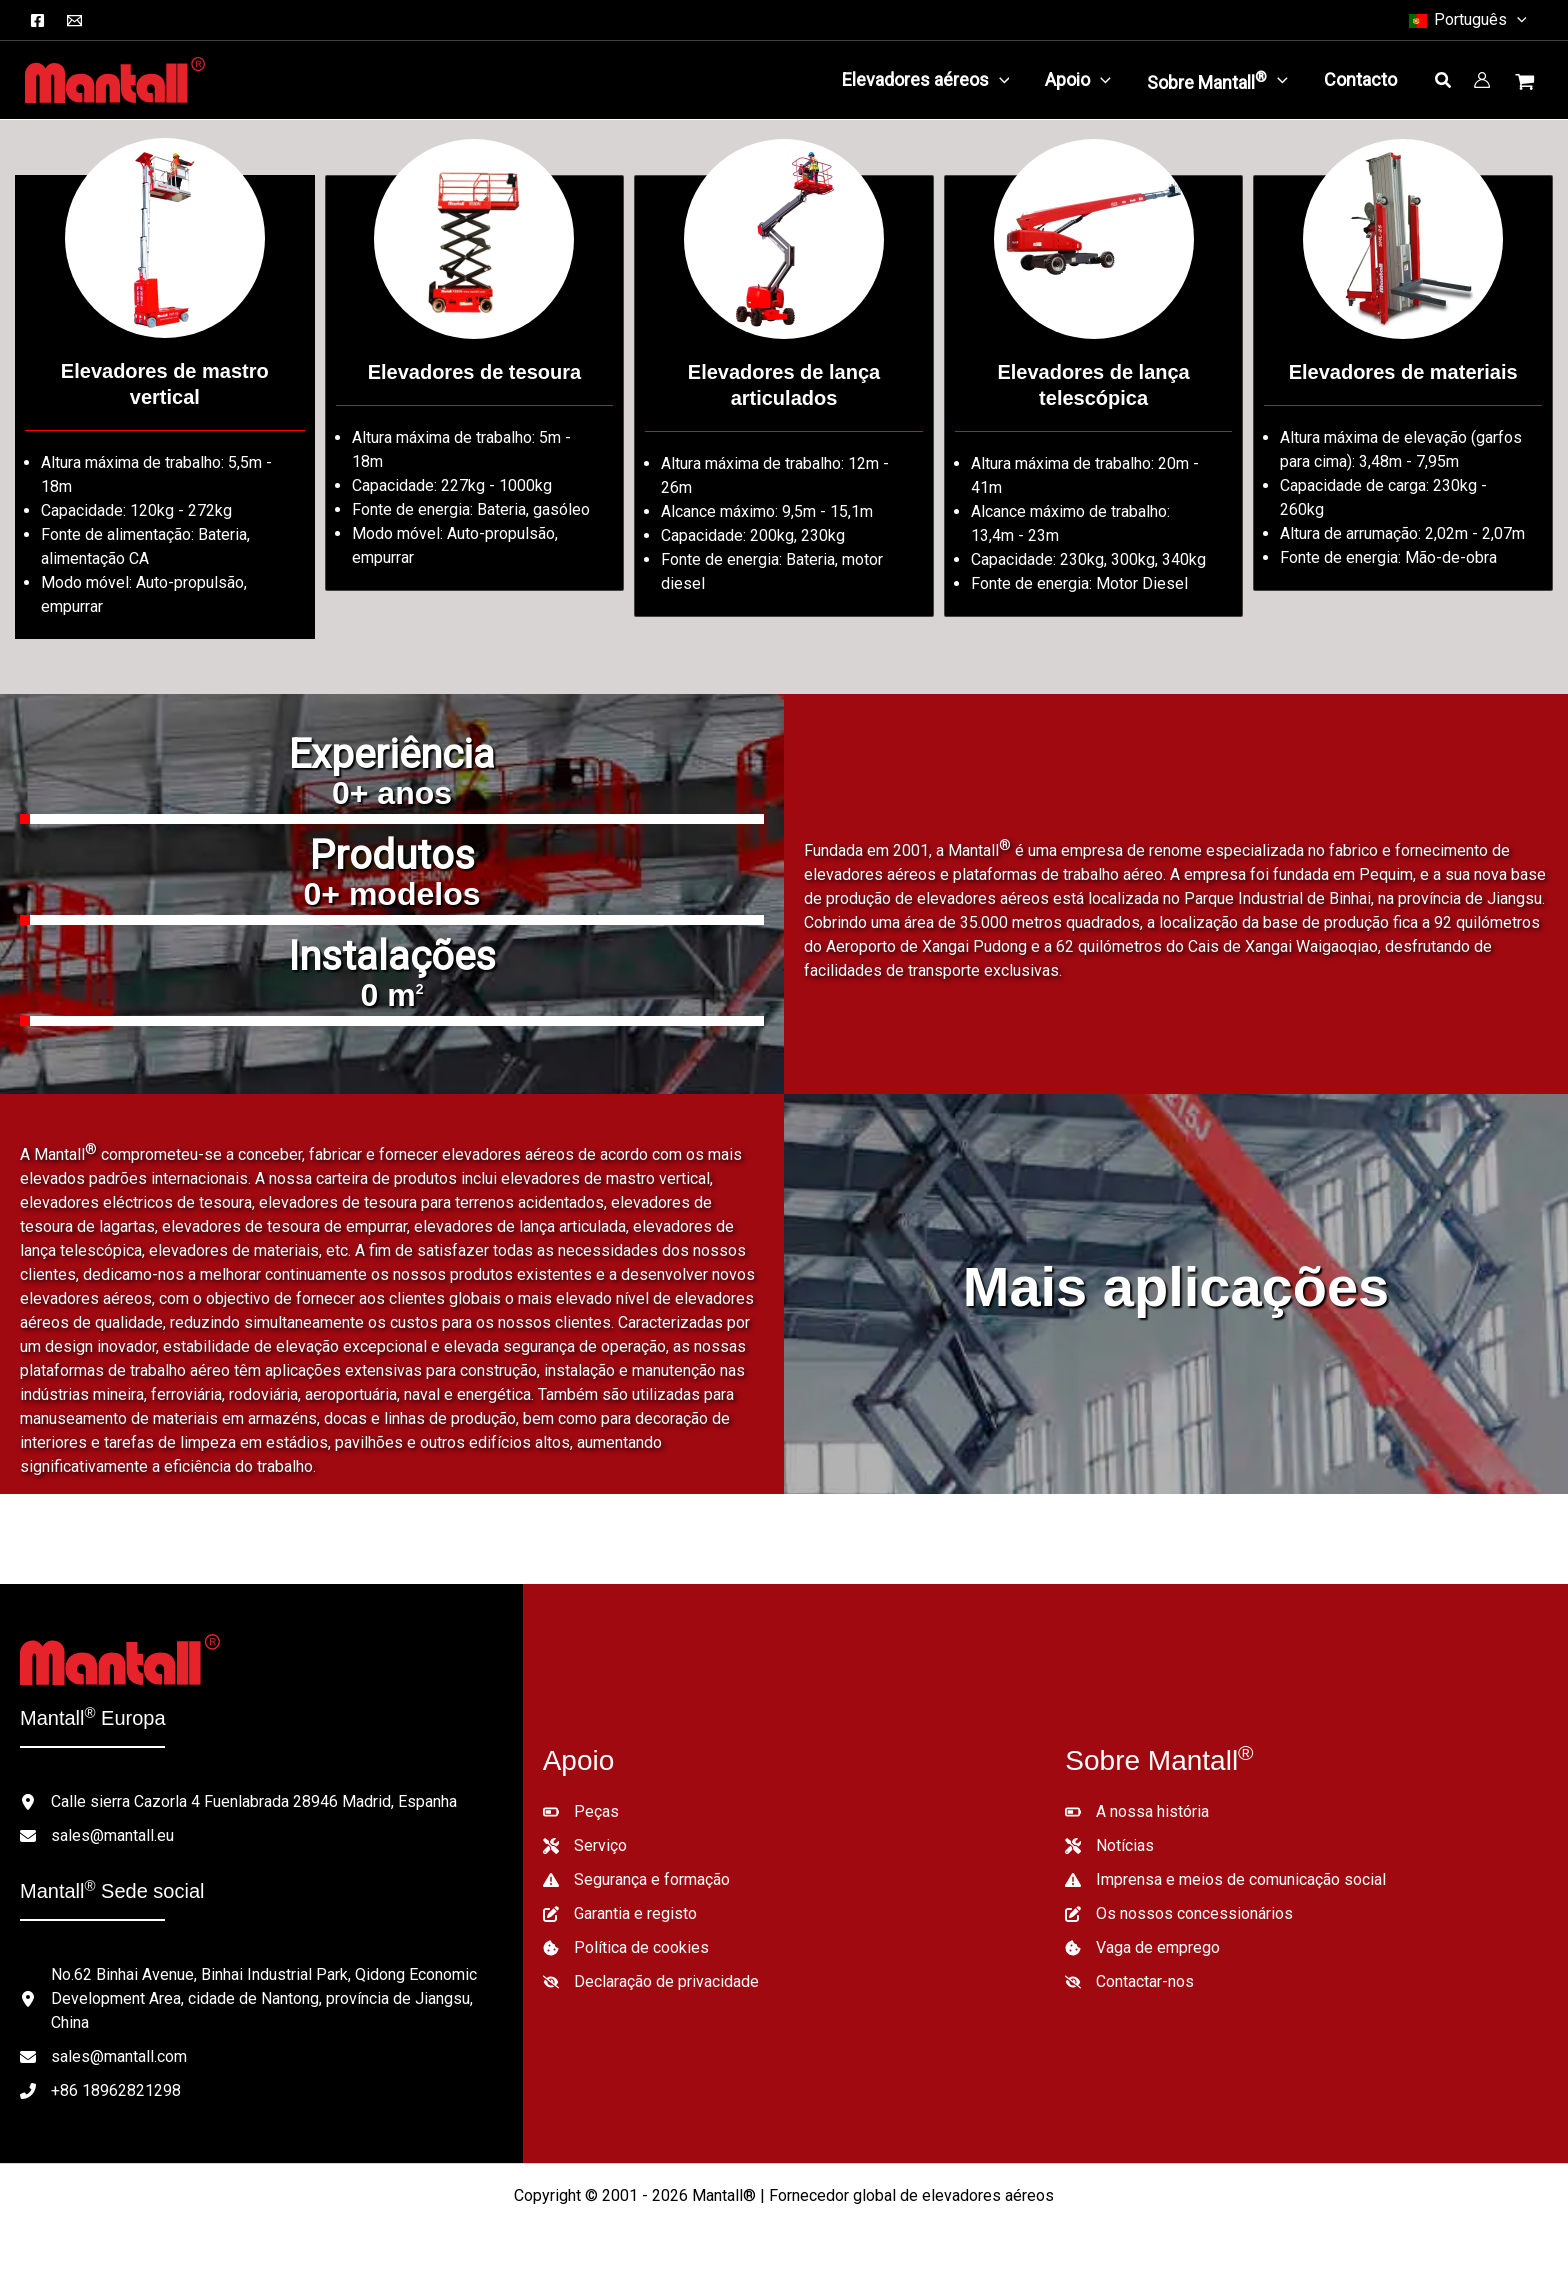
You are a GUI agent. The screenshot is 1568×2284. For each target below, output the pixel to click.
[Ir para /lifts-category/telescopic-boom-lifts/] (1094, 396)
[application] (999, 80)
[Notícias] (1109, 1846)
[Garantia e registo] (620, 1914)
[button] (1466, 20)
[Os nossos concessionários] (1179, 1914)
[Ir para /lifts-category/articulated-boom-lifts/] (784, 396)
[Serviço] (585, 1846)
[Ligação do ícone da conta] (1482, 80)
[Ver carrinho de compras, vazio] (1527, 84)
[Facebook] (37, 20)
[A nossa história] (1137, 1812)
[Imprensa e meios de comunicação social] (1225, 1880)
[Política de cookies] (626, 1948)
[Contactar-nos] (1129, 1982)
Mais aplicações (1176, 1286)
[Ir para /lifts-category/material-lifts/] (1403, 383)
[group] (392, 783)
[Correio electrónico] (74, 20)
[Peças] (581, 1812)
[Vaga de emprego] (1142, 1948)
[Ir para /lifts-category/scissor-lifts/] (475, 383)
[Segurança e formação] (636, 1880)
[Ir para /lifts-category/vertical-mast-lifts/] (165, 407)
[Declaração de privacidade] (651, 1982)
